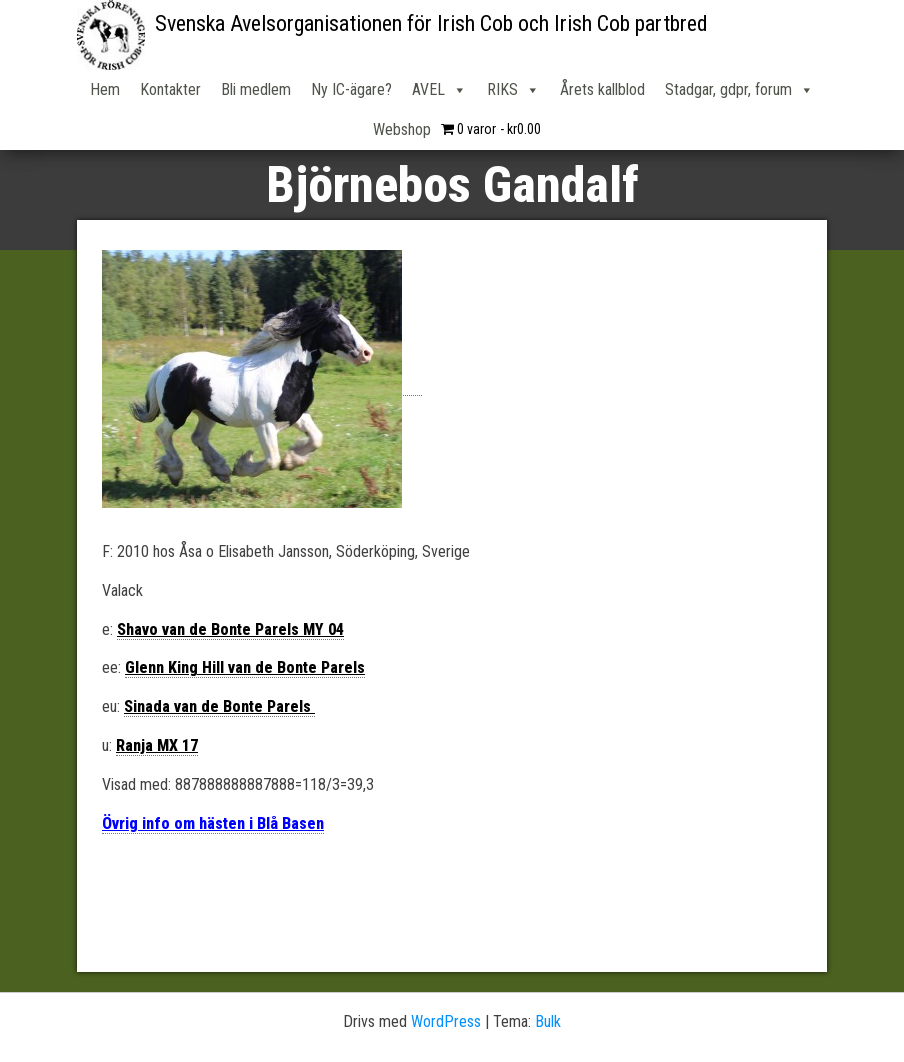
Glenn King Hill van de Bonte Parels (245, 667)
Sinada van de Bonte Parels (219, 706)
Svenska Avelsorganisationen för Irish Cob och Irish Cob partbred (431, 23)
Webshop (402, 129)
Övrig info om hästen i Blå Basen (213, 823)
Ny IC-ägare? (351, 89)
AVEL (439, 90)
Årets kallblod (602, 89)
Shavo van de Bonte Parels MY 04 (230, 629)
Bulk (548, 1021)
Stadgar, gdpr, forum (739, 90)
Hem (105, 89)
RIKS (513, 90)
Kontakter (170, 89)
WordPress (446, 1021)
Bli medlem (256, 89)
